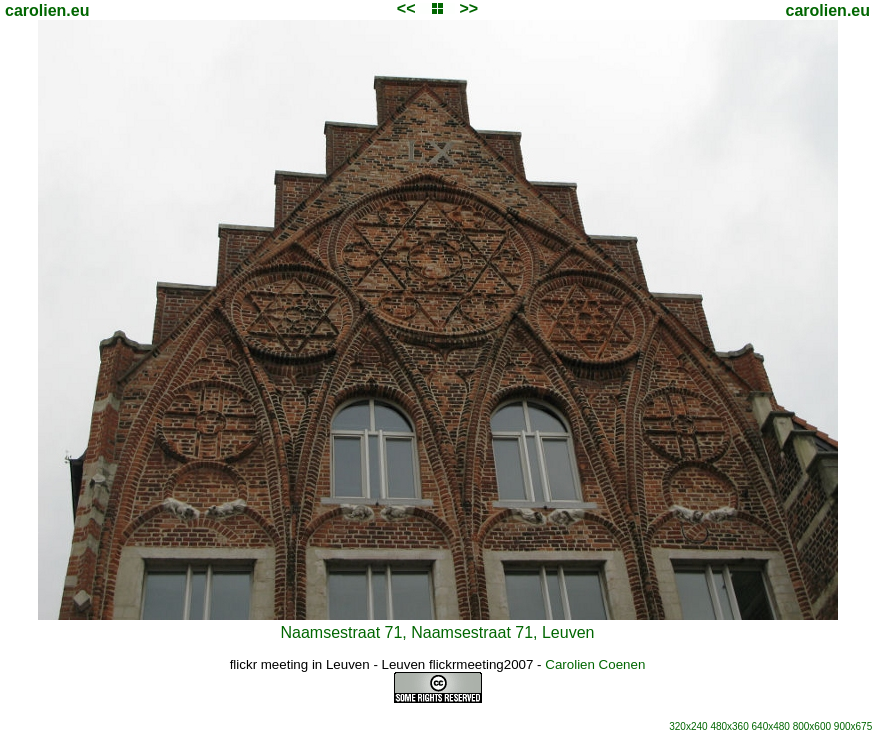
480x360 (729, 726)
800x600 (812, 726)
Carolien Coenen (595, 664)
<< (406, 8)
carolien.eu (47, 10)
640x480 (771, 726)
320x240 (688, 726)
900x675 (853, 726)
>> (468, 8)
